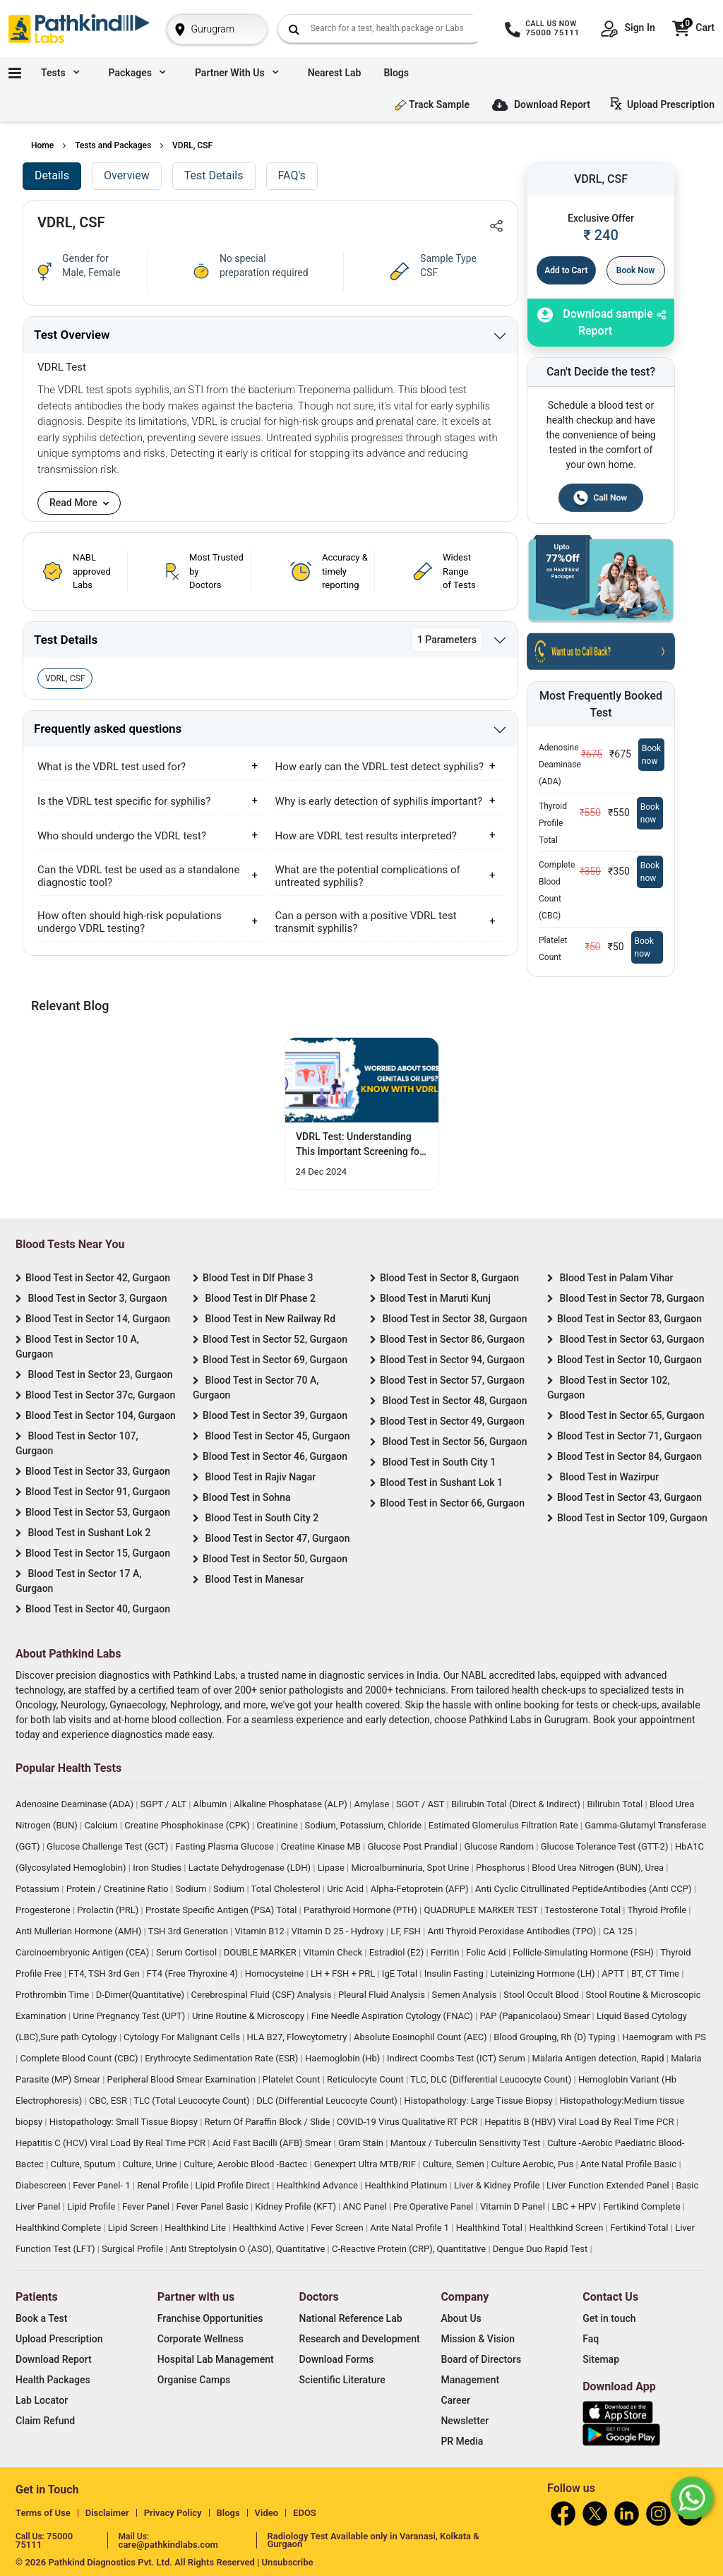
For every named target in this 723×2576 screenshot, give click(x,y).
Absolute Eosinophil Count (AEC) (421, 2037)
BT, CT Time (656, 1973)
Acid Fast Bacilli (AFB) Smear (273, 2143)
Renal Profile (164, 2185)
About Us (461, 2318)
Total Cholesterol (287, 1888)
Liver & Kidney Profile (498, 2185)
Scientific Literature (342, 2379)
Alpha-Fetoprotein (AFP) (421, 1888)
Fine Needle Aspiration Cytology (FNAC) (393, 2016)
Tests (60, 72)
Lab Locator (42, 2400)
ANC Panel (366, 2206)
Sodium (191, 1888)
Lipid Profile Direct (233, 2185)
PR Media (462, 2441)
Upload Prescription (665, 103)
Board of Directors (481, 2359)
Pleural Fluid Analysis (382, 1994)
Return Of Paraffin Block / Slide (269, 2121)
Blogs (396, 72)
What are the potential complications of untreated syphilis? (367, 876)
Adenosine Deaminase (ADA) (76, 1804)
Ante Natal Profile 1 (410, 2227)
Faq (590, 2338)
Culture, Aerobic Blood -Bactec (246, 2164)
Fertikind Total (640, 2227)
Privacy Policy (173, 2513)
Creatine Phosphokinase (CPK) (188, 1825)
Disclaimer (107, 2513)
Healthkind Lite (196, 2227)
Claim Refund (45, 2420)
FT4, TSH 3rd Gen (105, 1973)
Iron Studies (158, 1867)
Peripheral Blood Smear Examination (182, 2079)
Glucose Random (500, 1846)
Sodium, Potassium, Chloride (364, 1825)
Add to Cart (565, 270)
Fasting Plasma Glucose (225, 1846)
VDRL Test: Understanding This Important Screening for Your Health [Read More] (359, 1145)
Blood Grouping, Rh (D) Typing (556, 2037)
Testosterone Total (583, 1910)
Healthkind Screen (567, 2227)
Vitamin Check (333, 1952)
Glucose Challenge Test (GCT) (109, 1846)
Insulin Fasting (455, 1973)
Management (470, 2379)
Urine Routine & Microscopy (249, 2016)
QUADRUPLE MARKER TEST (482, 1910)
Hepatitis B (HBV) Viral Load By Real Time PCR (580, 2121)
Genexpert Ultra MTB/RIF (366, 2164)
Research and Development (359, 2338)
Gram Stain (362, 2143)
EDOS (304, 2513)
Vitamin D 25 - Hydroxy (339, 1931)
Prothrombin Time (53, 1994)
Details (52, 175)
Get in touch (608, 2318)
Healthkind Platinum (407, 2185)
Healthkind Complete (59, 2227)
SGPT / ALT (165, 1804)
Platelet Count (293, 2079)
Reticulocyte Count (366, 2079)
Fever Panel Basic (214, 2206)
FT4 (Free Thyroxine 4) (194, 1973)
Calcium (101, 1825)
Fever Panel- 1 (102, 2185)
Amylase (372, 1804)
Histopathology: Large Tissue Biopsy (479, 2100)
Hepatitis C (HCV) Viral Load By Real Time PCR (112, 2143)
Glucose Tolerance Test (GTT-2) (606, 1846)
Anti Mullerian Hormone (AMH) (80, 1931)
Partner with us (236, 72)
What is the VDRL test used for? (111, 766)
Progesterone (44, 1910)
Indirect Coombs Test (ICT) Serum (457, 2058)
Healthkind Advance (319, 2185)
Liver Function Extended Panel (608, 2185)
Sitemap (600, 2359)
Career (455, 2400)
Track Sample (432, 105)
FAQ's (292, 175)
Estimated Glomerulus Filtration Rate (504, 1825)
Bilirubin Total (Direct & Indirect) (516, 1804)
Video (267, 2513)
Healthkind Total (490, 2227)
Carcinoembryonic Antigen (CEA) (84, 1952)
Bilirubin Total (616, 1804)
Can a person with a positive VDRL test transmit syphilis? (366, 922)
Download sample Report (595, 322)
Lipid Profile (92, 2206)
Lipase (332, 1867)
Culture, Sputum (84, 2164)
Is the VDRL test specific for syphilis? (123, 801)
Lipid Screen (134, 2227)
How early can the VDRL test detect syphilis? (379, 766)
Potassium (38, 1888)
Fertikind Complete (643, 2206)
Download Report (541, 106)
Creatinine (278, 1825)
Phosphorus (501, 1867)
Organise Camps (193, 2379)
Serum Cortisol (187, 1952)
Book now (651, 754)
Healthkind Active (269, 2227)
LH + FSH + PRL (344, 1973)
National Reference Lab (350, 2318)
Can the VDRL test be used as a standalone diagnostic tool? (138, 876)
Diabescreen (42, 2185)
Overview (127, 175)
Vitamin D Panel (513, 2206)
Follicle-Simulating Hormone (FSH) (584, 1952)
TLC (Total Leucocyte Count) (192, 2100)
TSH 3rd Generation (189, 1931)
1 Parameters (447, 639)
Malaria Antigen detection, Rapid (599, 2058)
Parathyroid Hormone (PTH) (361, 1910)
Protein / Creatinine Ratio (118, 1888)
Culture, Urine (150, 2164)
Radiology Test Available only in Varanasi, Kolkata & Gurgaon (373, 2540)
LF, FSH (406, 1931)
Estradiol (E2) (397, 1952)
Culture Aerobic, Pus (533, 2164)
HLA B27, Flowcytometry (298, 2037)
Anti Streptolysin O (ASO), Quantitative (249, 2248)
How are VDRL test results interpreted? (366, 835)
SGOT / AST (421, 1804)
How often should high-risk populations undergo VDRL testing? (129, 922)
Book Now (635, 270)
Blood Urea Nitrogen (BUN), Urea (599, 1867)
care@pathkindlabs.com (168, 2544)
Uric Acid (346, 1888)
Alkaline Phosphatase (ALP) (291, 1804)
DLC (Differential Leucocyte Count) (328, 2100)
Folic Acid (487, 1952)
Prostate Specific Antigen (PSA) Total (222, 1910)
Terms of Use (43, 2513)
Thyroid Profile (657, 1910)
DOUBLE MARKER (261, 1952)
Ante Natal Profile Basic (629, 2164)
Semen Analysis (465, 1994)
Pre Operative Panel (434, 2206)
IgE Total (400, 1973)
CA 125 (619, 1931)
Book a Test (41, 2318)
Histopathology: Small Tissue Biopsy (124, 2121)
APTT (614, 1973)
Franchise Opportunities (210, 2318)
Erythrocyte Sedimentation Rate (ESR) (222, 2058)
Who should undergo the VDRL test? (121, 835)
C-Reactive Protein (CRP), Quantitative (410, 2248)
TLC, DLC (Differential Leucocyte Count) (491, 2079)
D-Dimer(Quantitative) (141, 1994)
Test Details (214, 175)
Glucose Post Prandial (414, 1846)
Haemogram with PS (664, 2037)
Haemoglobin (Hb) (344, 2058)
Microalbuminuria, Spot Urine (411, 1867)
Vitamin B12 (260, 1931)
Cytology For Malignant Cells (183, 2037)
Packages (137, 72)
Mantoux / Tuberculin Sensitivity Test (466, 2143)
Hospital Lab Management (215, 2359)
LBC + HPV (574, 2206)
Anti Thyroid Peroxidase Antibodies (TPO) (512, 1931)
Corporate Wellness (200, 2338)
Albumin (211, 1804)
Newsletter (465, 2420)
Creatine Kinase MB (322, 1846)
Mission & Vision (478, 2338)
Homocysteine (275, 1973)
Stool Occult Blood (542, 1994)
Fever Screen (338, 2227)
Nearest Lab (335, 72)
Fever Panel (147, 2206)
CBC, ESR (109, 2100)
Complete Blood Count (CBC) (80, 2058)
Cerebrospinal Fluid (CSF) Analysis (262, 1994)
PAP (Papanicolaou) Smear (535, 2016)
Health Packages (53, 2379)
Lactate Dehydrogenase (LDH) (251, 1867)
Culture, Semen (454, 2164)
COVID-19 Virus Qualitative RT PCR (408, 2121)
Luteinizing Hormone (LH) (543, 1973)
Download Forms (336, 2359)
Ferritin (446, 1952)
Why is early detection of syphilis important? (378, 801)
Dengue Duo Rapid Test (541, 2248)
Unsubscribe (287, 2562)
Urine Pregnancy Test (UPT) (130, 2016)
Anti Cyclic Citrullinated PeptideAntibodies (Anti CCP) (584, 1888)
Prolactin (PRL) (109, 1910)
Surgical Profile (133, 2248)
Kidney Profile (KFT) (296, 2206)
